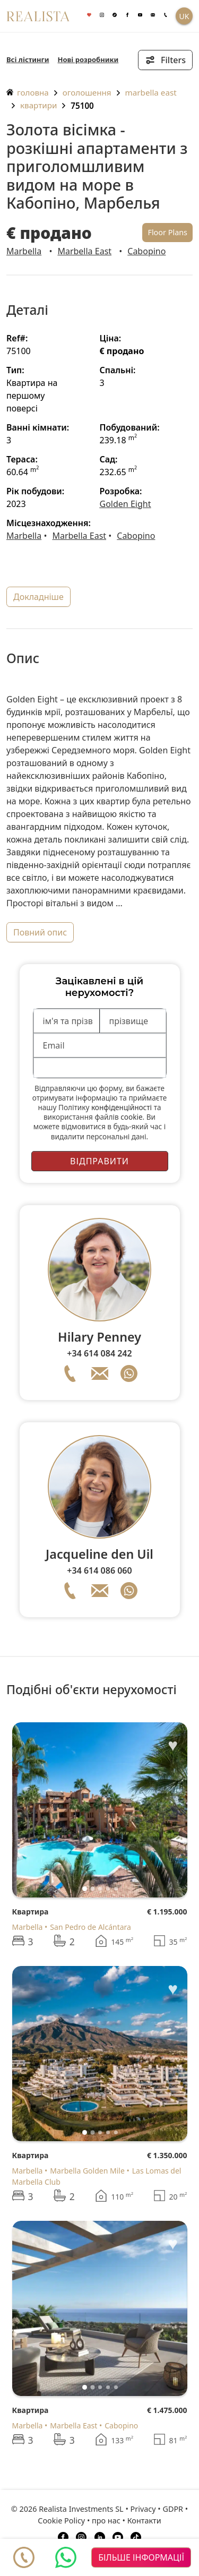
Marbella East (151, 92)
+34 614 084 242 (99, 1353)
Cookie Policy (61, 2520)
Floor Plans (167, 232)
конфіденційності (121, 1107)
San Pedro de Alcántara (90, 1927)
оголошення (87, 92)
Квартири (38, 105)
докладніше (38, 597)
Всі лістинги (27, 59)
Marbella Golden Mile (87, 2171)
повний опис (40, 932)
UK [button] (184, 16)
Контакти (144, 2520)
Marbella (23, 251)
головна (27, 92)
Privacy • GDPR (157, 2509)
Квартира (30, 1912)
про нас (106, 2520)
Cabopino (146, 251)
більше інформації (141, 2557)
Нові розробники (88, 59)
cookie (131, 1117)
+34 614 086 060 (99, 1570)
